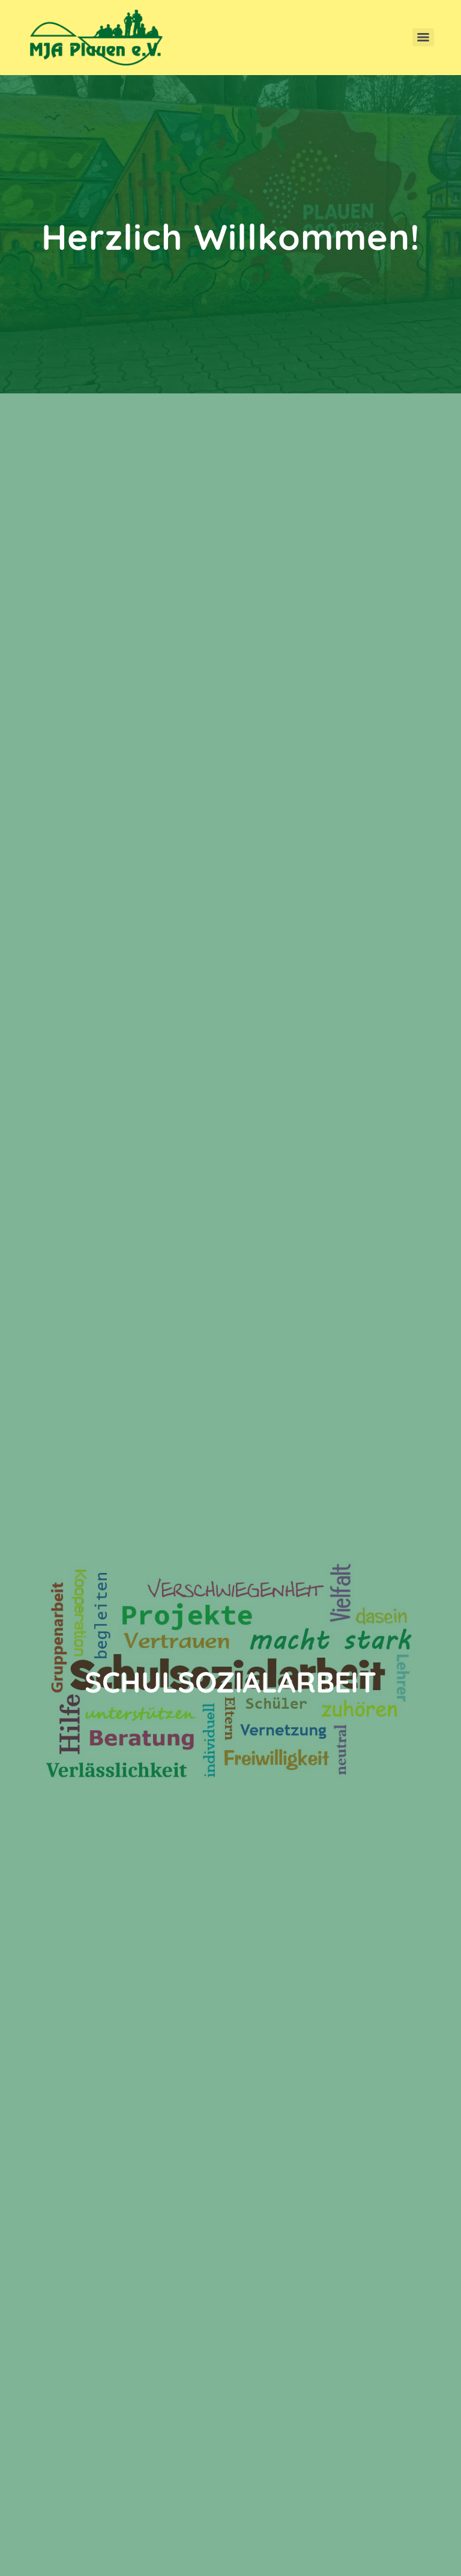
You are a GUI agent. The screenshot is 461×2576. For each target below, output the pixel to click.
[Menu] (423, 37)
